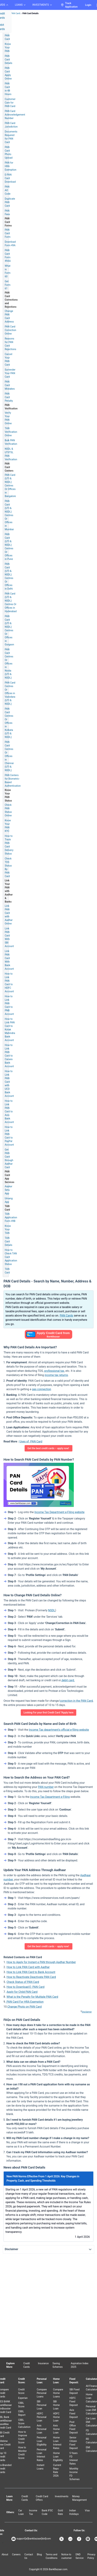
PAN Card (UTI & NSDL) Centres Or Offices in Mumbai (9, 515)
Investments (61, 2496)
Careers (16, 2554)
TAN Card (7, 1271)
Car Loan (21, 2512)
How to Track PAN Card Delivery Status (9, 845)
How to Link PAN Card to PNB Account (9, 1005)
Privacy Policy (91, 2556)
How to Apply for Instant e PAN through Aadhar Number (41, 1962)
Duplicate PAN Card (10, 202)
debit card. (68, 1680)
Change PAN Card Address (9, 316)
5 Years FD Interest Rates (73, 2458)
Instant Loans (40, 2467)
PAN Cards (66, 1315)
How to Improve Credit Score (22, 2437)
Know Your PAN (8, 47)
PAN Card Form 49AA (8, 255)
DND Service (80, 2556)
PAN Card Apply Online (8, 73)
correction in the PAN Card (76, 1700)
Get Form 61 (8, 285)
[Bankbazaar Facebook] (79, 2539)
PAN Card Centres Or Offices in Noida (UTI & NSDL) (9, 663)
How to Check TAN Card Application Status (11, 1257)
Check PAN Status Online (8, 810)
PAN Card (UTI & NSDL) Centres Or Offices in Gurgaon (9, 630)
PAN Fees (7, 212)
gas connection (41, 1389)
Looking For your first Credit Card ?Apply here (48, 1712)
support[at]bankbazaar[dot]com (31, 2539)
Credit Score (21, 2391)
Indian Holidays (74, 2512)
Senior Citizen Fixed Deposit (73, 2443)
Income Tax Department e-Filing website (59, 1512)
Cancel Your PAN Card (8, 359)
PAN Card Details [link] (30, 13)
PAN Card (15, 13)
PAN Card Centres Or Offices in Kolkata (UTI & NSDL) (9, 722)
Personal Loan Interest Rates (41, 2455)
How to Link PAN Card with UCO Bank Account (9, 1083)
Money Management (79, 2498)
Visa (87, 2510)
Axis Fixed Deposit (73, 2413)
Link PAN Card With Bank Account (9, 960)
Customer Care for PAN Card (10, 103)
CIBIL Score (21, 2404)
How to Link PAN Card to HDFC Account (9, 982)
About (5, 2554)
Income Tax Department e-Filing (50, 1797)
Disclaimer (87, 2012)
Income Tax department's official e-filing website (59, 1729)
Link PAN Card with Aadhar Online (9, 914)
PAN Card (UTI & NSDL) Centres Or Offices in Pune (9, 546)
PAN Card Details (8, 59)
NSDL (51, 1610)
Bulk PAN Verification (11, 442)
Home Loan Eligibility (58, 2457)
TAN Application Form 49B (11, 1217)
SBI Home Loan (56, 2405)
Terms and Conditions (51, 2556)
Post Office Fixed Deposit (73, 2427)
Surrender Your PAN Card (10, 373)
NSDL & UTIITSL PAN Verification (11, 454)
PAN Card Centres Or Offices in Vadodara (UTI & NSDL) (10, 693)
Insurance (43, 2363)
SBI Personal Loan (41, 2405)
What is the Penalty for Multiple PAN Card (32, 1996)
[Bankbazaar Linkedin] (70, 2539)
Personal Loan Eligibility (41, 2441)
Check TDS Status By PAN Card (8, 867)
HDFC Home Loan (56, 2417)
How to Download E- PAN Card (25, 1987)
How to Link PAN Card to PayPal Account (9, 1136)
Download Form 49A (10, 243)
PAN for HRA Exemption (10, 166)
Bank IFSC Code (47, 2512)
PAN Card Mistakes (10, 385)
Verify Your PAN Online (8, 418)
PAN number (46, 1787)
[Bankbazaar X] (61, 2539)
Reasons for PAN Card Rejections (10, 344)
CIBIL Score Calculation (24, 2423)
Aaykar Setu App (8, 1190)
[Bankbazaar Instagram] (88, 2539)
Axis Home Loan (56, 2429)
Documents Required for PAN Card (11, 137)
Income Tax (33, 2512)
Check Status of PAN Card (23, 1982)
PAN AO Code (7, 190)
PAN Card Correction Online (10, 330)
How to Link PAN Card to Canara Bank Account (9, 1056)
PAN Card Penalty (9, 397)
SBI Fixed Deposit (74, 2391)
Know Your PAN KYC (8, 825)
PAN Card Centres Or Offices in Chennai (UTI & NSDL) (9, 756)
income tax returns (56, 1375)
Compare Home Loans (58, 2393)
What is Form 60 (8, 271)
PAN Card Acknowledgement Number (15, 115)
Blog (39, 2554)
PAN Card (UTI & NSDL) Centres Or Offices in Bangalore (10, 486)
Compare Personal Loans (42, 2393)
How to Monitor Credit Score (22, 2452)
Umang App (9, 1200)
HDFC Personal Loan (41, 2417)
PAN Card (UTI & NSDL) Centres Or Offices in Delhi (9, 576)
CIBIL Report (21, 2413)
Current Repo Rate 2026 (57, 2470)
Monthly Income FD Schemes (74, 2474)
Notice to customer (66, 2556)
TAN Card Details (8, 1241)
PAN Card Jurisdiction (11, 125)
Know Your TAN (8, 1229)
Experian (23, 2398)
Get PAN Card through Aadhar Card (9, 1158)
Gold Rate (60, 2512)
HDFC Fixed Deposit (73, 2401)
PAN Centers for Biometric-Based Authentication (13, 780)
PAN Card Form (8, 233)
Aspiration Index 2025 (79, 2365)
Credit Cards (26, 2365)
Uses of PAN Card (30, 1441)
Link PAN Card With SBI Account (9, 937)
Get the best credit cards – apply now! (48, 1448)
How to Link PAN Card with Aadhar (28, 1967)
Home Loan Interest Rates (57, 2443)
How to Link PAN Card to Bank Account (31, 1972)
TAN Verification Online (11, 432)
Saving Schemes (58, 2365)
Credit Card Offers (42, 2498)
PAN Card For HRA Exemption (25, 2001)
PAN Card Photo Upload (8, 152)
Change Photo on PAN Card (24, 2006)
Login (88, 5)
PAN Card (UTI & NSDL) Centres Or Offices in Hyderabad (11, 602)
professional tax (54, 1371)
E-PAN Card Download (10, 178)
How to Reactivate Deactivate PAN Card (31, 1977)
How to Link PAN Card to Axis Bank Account (9, 1111)
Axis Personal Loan (41, 2429)
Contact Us (28, 2556)
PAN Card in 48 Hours (8, 89)
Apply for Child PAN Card (22, 1992)
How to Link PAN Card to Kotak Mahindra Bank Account (10, 1030)
